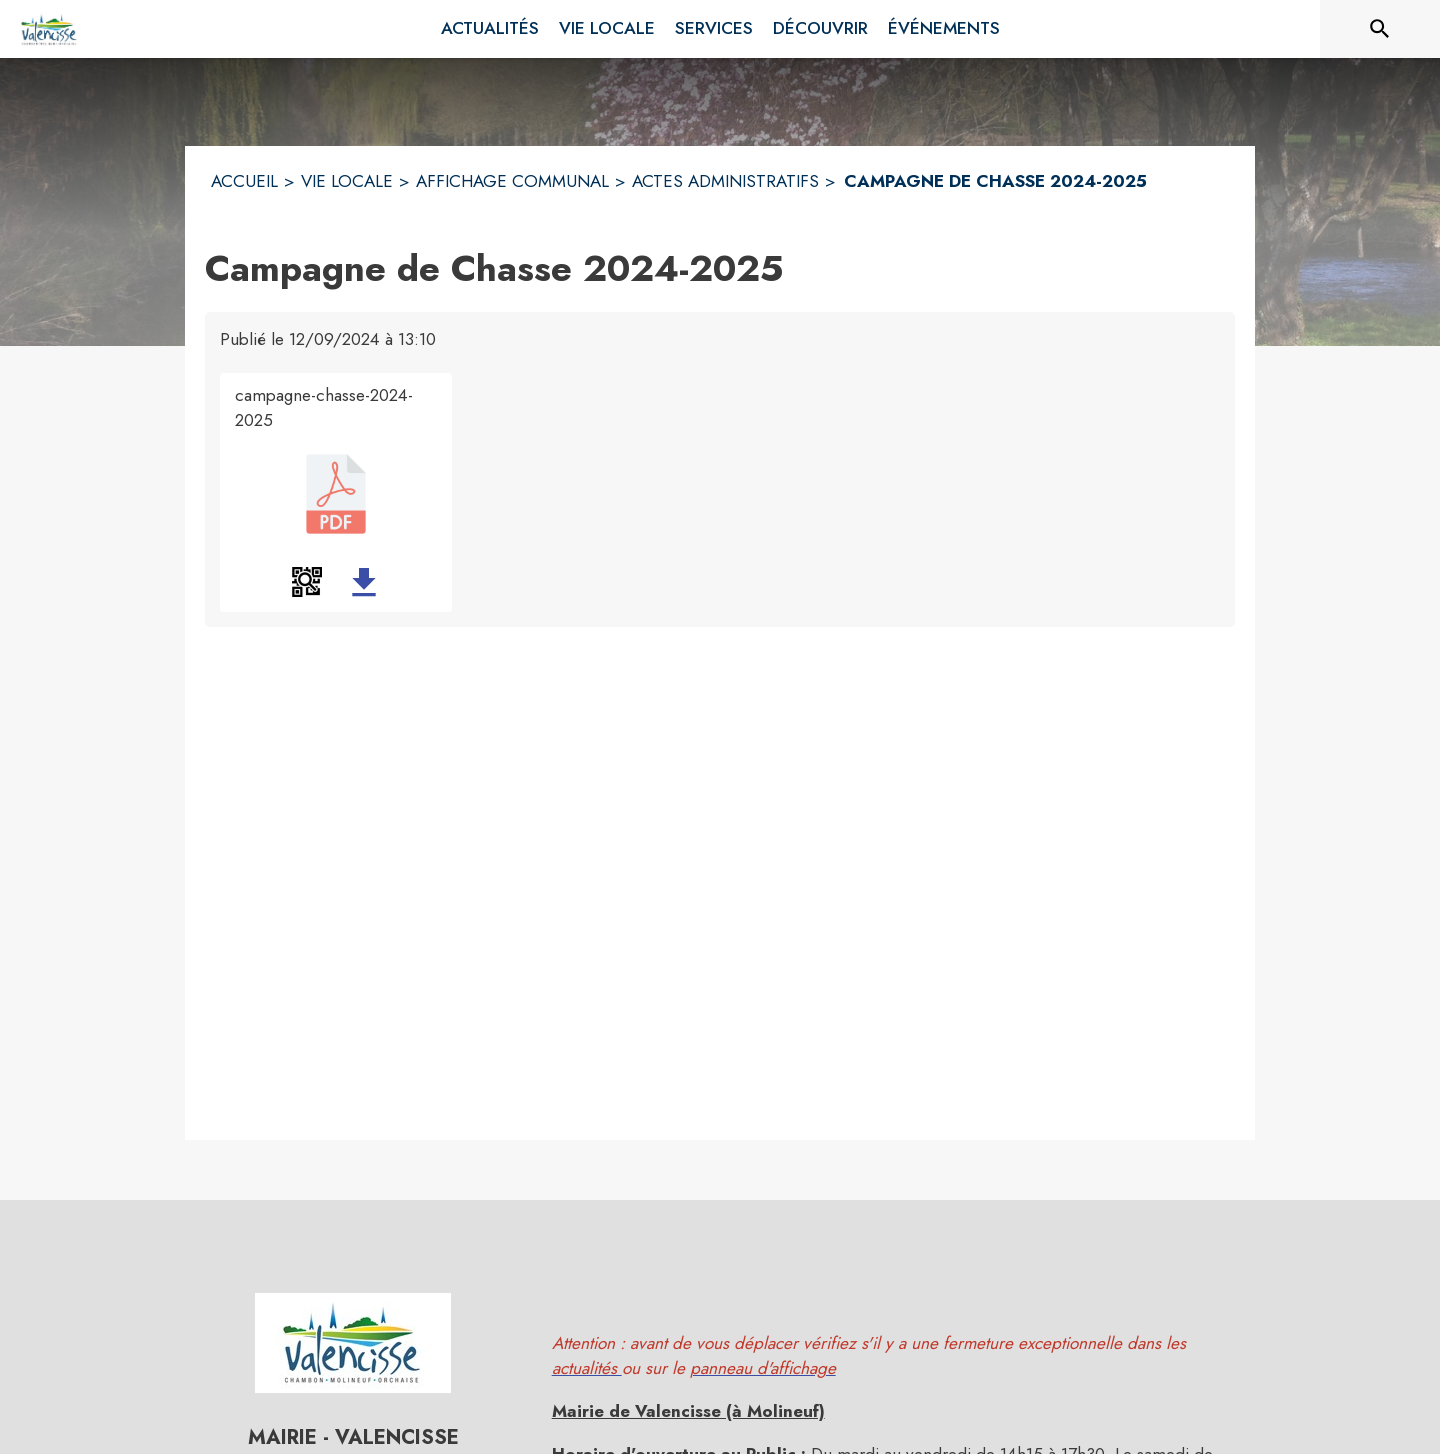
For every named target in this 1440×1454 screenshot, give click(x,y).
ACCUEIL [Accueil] (244, 181)
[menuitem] (490, 29)
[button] (307, 582)
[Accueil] (49, 29)
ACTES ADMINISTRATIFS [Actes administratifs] (725, 181)
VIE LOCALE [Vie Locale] (347, 181)
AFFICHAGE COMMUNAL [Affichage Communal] (512, 181)
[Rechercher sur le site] (1380, 29)
